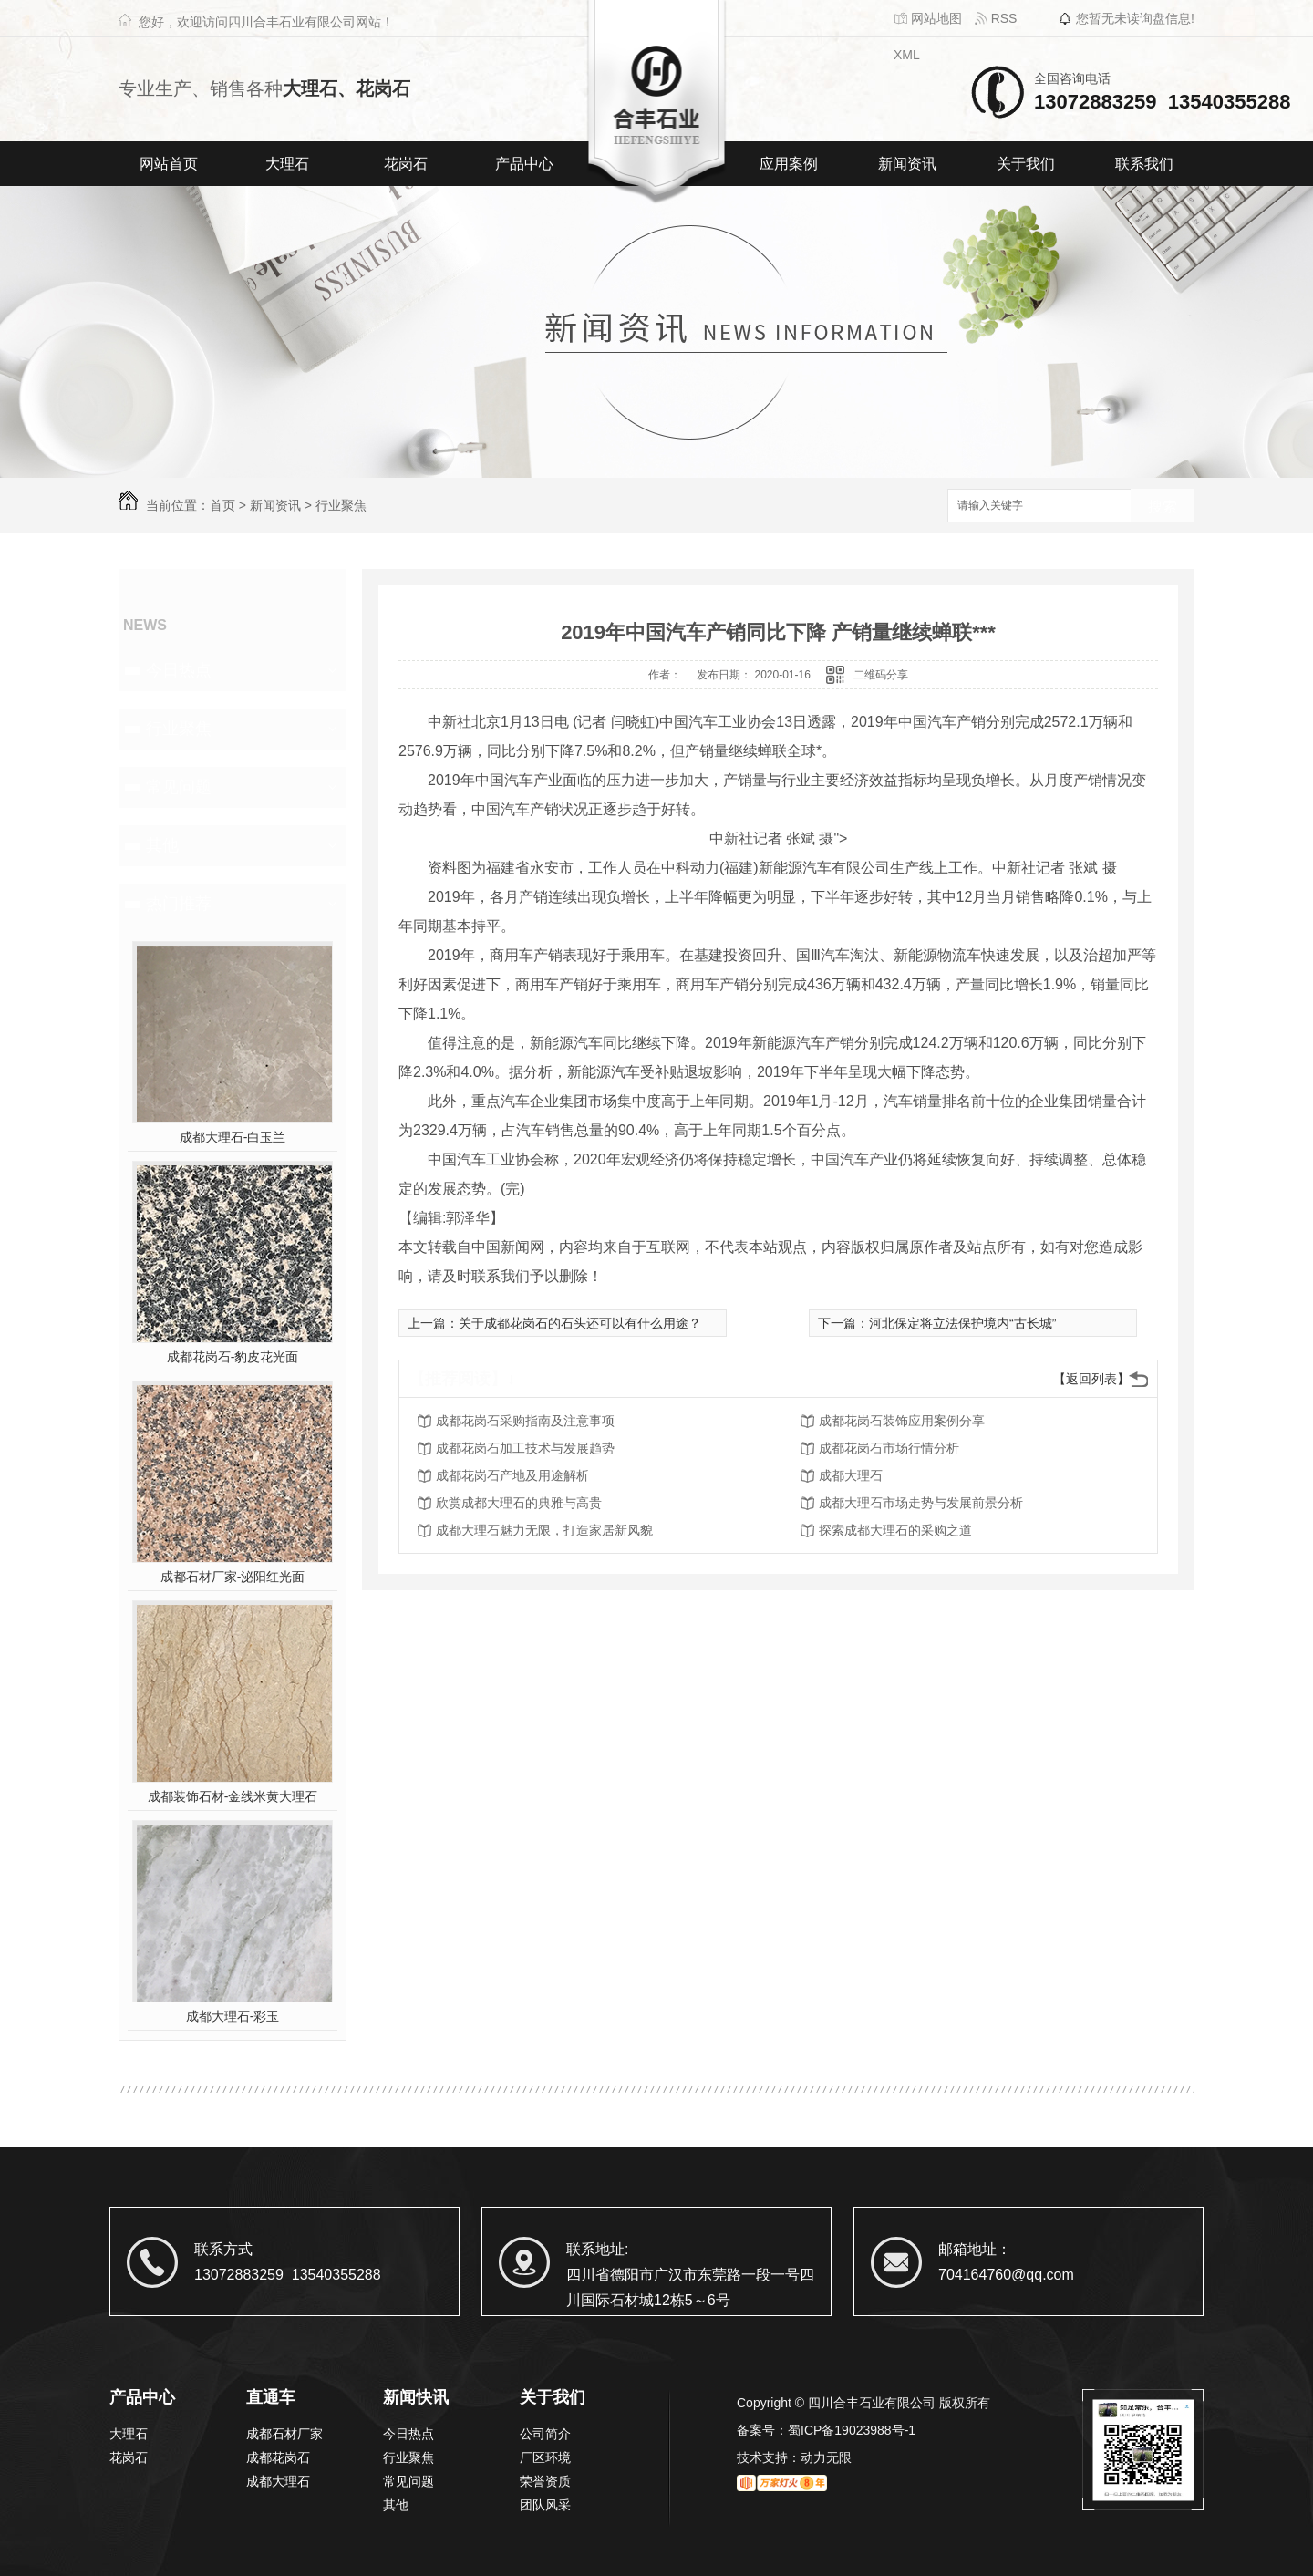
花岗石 (406, 163)
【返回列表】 (1091, 1378)
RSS (996, 18)
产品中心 (524, 163)
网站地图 (928, 18)
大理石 (287, 163)
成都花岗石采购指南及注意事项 (525, 1420)
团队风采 (545, 2505)
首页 (222, 505)
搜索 (1162, 506)
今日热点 (179, 670)
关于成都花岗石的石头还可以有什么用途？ (580, 1323)
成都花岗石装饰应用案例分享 (902, 1420)
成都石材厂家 (284, 2433)
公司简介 (545, 2433)
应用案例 (789, 163)
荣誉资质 (545, 2481)
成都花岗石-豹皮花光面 (233, 1357)
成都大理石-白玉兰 (233, 1137)
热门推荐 (179, 904)
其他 (162, 845)
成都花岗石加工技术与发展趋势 (525, 1448)
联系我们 (1144, 163)
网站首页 (169, 163)
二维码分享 (880, 674)
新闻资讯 (907, 163)
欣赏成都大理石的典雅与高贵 (519, 1502)
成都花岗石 (278, 2457)
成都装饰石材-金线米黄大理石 (233, 1796)
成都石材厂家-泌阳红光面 (232, 1576)
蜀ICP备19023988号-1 (851, 2430)
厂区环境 (545, 2457)
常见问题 (179, 787)
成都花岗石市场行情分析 (889, 1448)
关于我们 (1026, 163)
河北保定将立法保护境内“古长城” (962, 1323)
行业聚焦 (341, 505)
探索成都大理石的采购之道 (895, 1530)
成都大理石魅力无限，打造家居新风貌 (544, 1530)
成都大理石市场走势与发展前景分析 (921, 1502)
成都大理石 (851, 1475)
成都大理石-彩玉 (233, 2016)
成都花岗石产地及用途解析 (512, 1475)
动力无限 (826, 2457)
